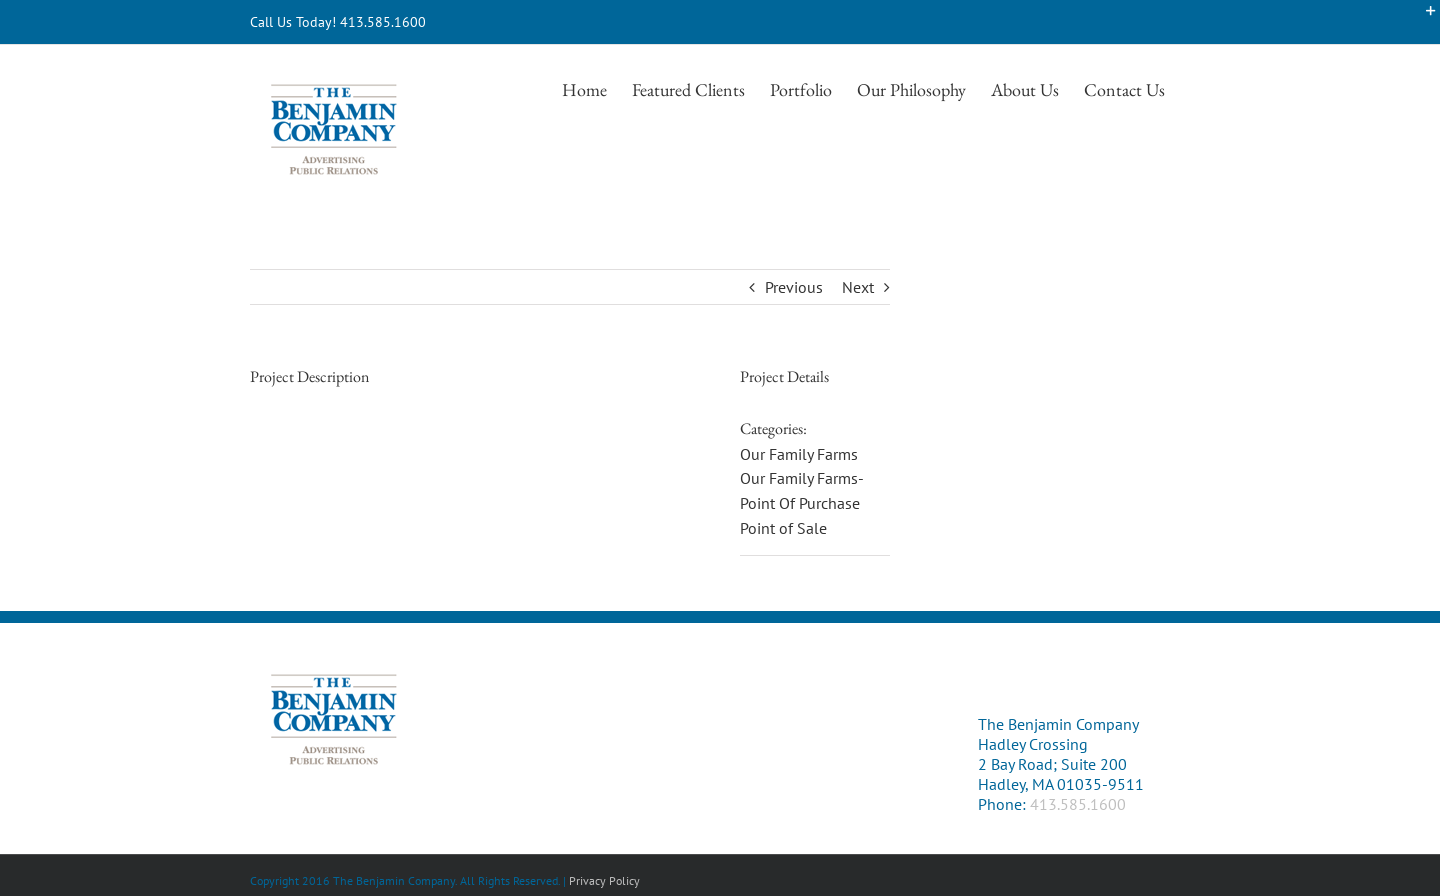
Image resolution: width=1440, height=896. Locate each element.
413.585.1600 (1078, 804)
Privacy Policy (604, 880)
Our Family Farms (799, 454)
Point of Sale (783, 528)
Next (858, 287)
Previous (794, 287)
